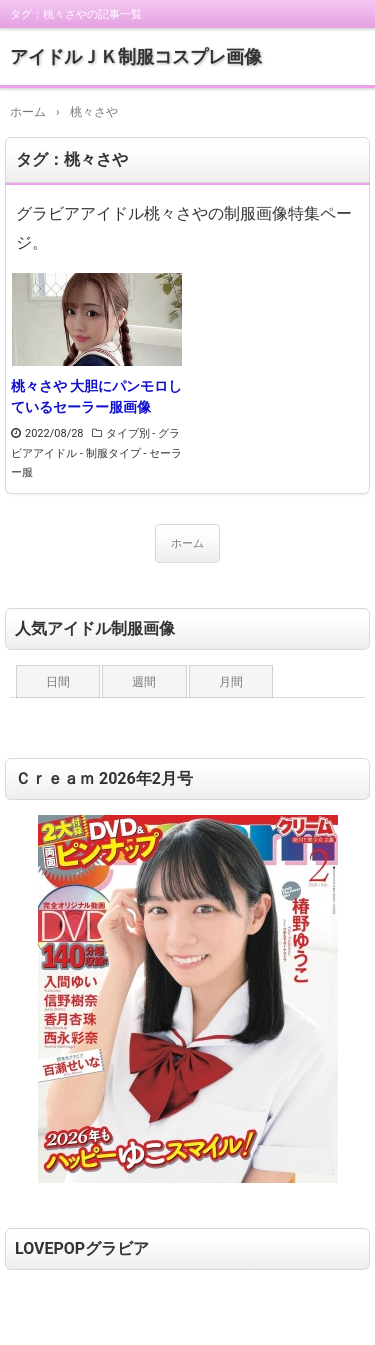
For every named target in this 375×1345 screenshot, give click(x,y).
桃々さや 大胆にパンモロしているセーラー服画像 (96, 396)
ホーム (187, 543)
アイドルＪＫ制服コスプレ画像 (136, 56)
